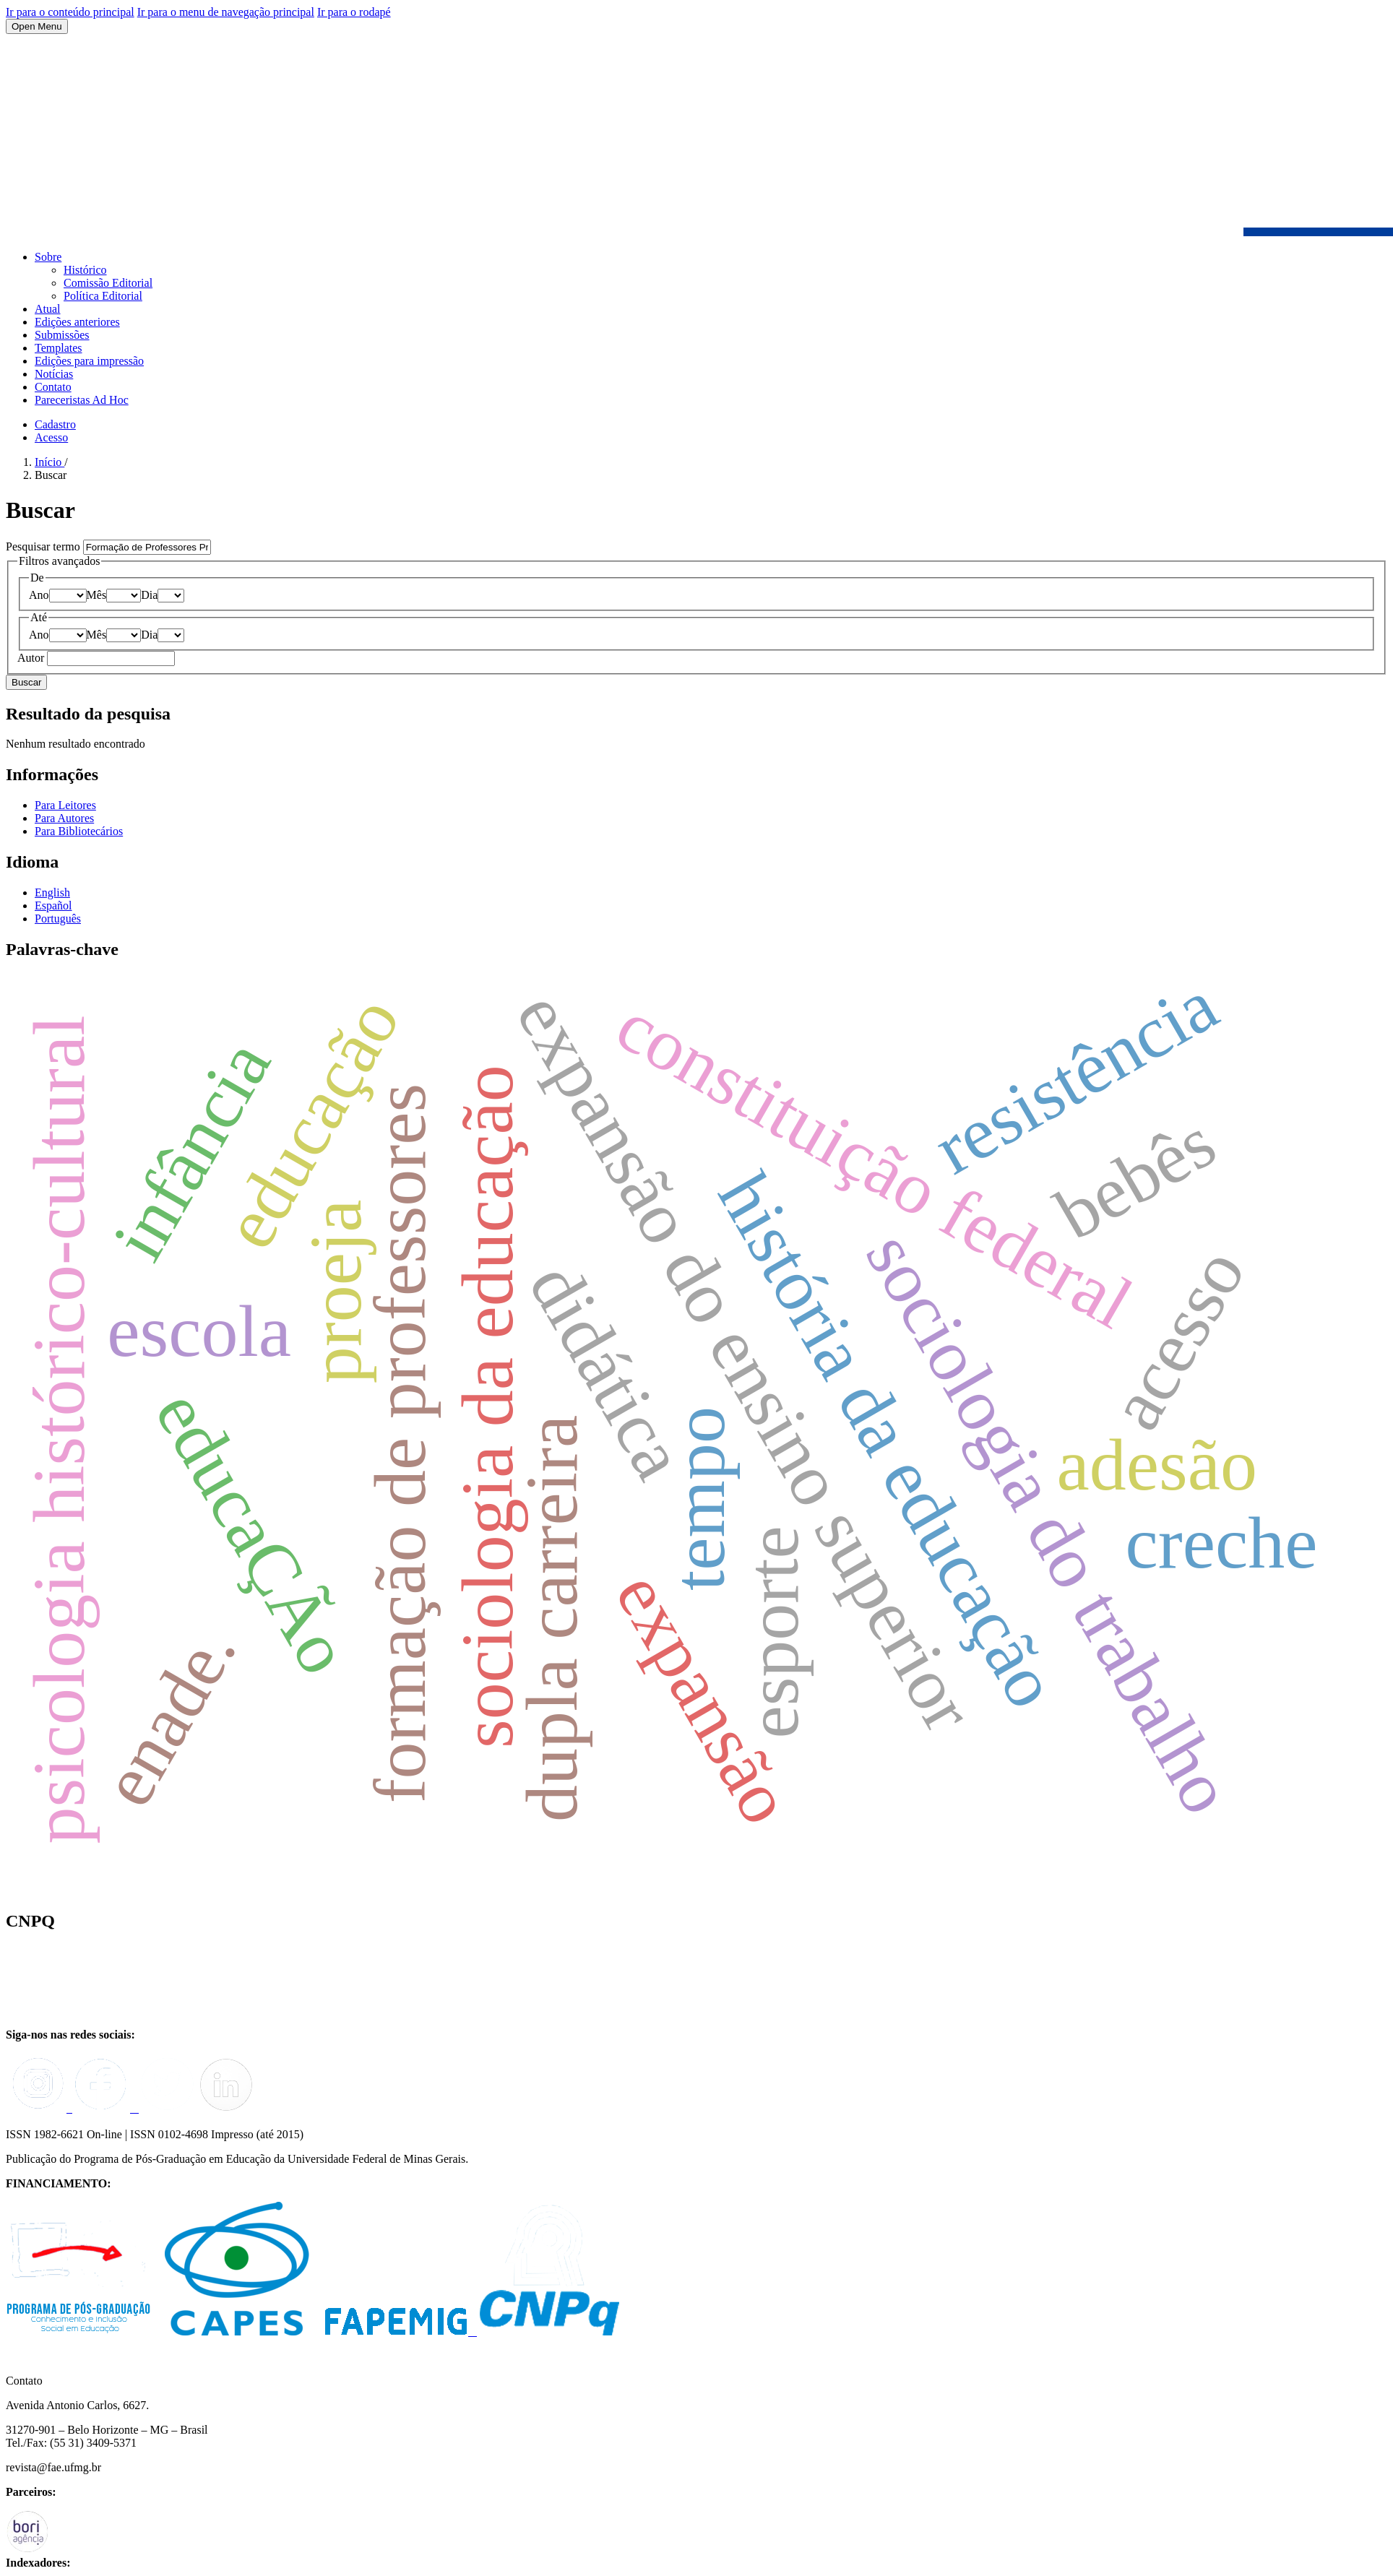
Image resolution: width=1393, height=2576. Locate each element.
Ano (39, 595)
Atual (48, 309)
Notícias (54, 374)
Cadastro (55, 424)
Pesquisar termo (44, 546)
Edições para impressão (89, 361)
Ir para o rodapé (354, 12)
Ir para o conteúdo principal (70, 12)
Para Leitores (65, 805)
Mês (97, 595)
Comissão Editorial (108, 283)
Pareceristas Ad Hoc (82, 400)
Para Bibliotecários (79, 831)
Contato (53, 387)
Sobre (48, 257)
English (52, 892)
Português (58, 918)
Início (49, 462)
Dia (149, 595)
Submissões (62, 335)
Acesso (51, 437)
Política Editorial (103, 296)
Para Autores (64, 818)
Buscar (26, 682)
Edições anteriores (77, 322)
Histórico (85, 270)
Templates (58, 348)
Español (53, 905)
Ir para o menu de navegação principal (225, 12)
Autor (32, 658)
